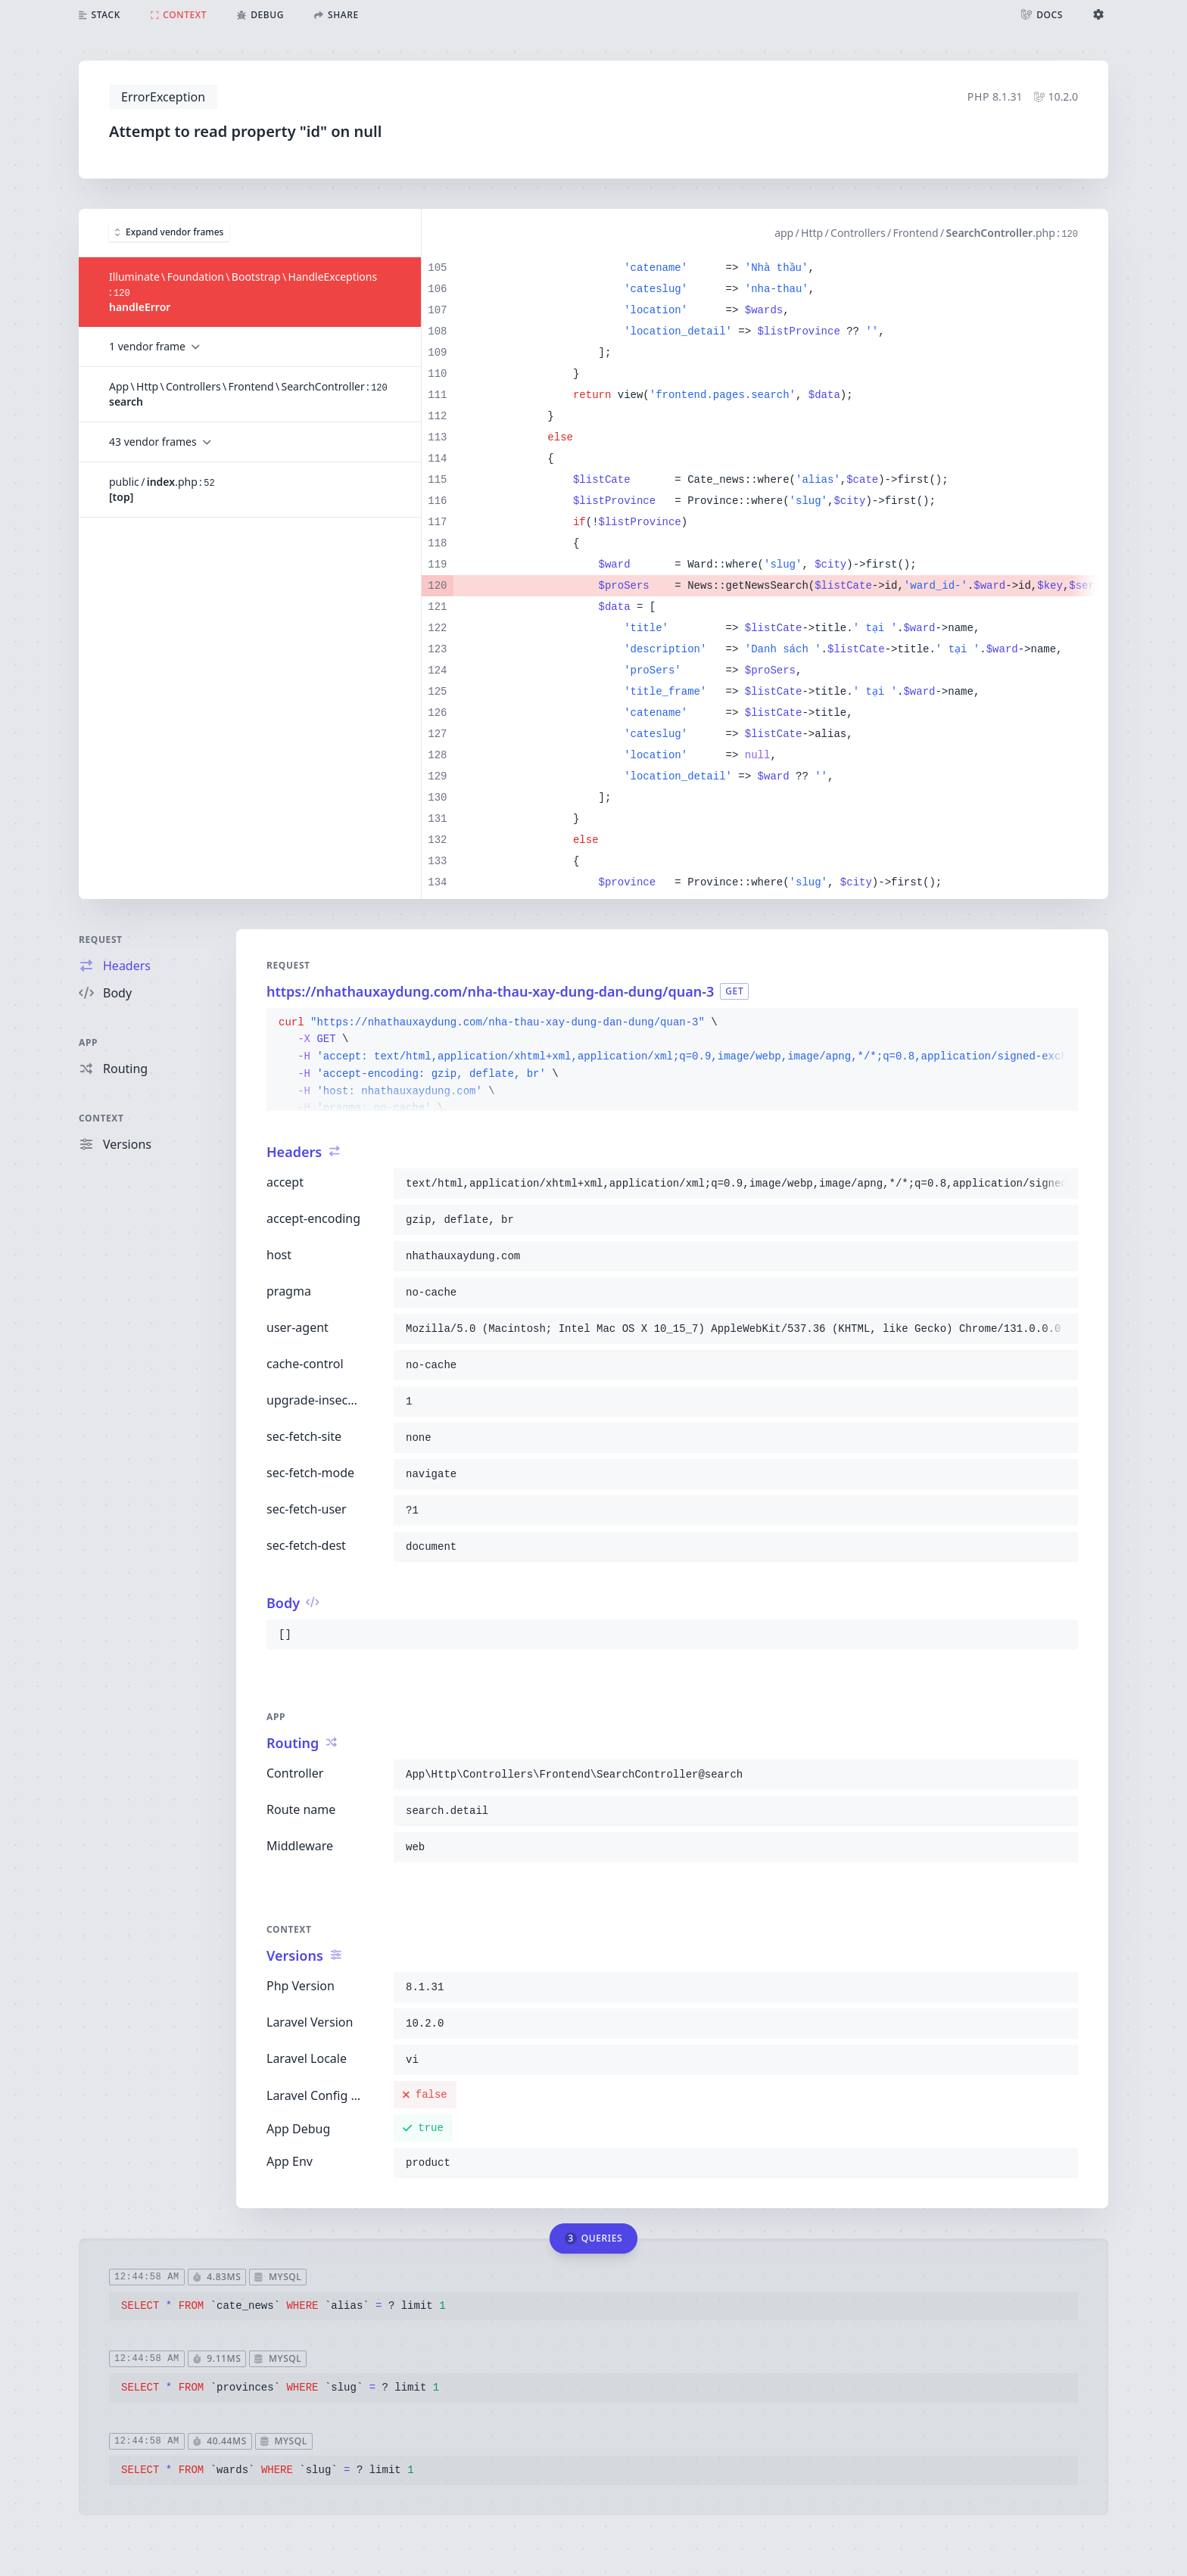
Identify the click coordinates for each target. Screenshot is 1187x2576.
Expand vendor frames (169, 232)
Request (101, 939)
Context (101, 1118)
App (88, 1042)
